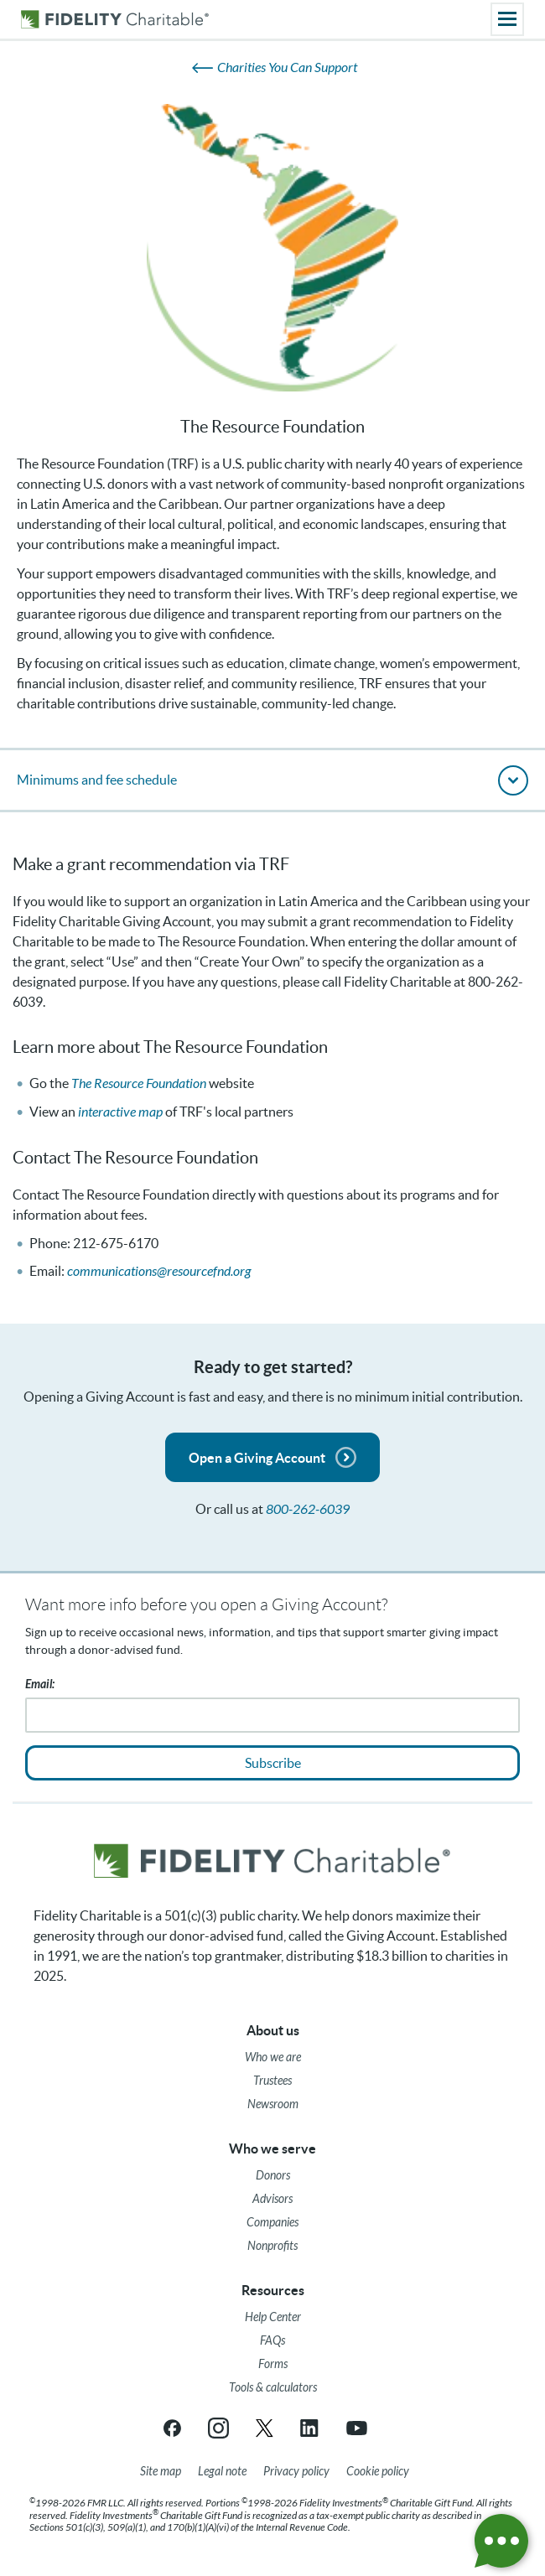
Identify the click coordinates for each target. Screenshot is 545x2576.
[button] (272, 780)
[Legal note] (222, 2472)
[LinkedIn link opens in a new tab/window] (310, 2428)
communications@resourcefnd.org (159, 1271)
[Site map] (160, 2472)
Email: (39, 1684)
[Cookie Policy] (377, 2472)
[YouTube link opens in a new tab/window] (356, 2428)
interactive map (120, 1112)
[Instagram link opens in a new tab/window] (218, 2428)
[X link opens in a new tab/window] (264, 2428)
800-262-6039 (308, 1509)
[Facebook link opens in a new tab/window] (172, 2428)
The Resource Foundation (138, 1083)
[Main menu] (507, 19)
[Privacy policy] (296, 2472)
